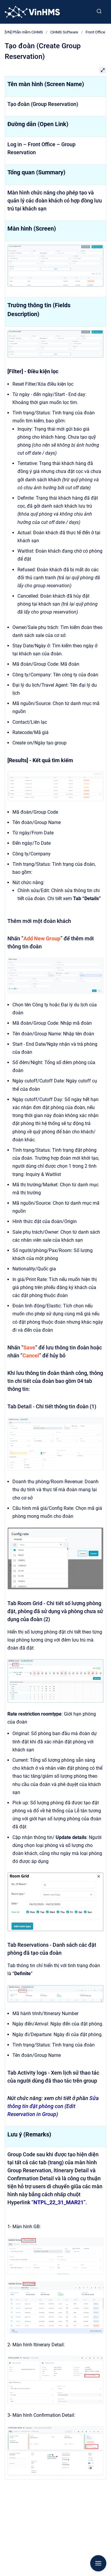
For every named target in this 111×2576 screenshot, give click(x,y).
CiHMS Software (64, 32)
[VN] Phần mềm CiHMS (24, 32)
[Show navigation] (98, 2563)
